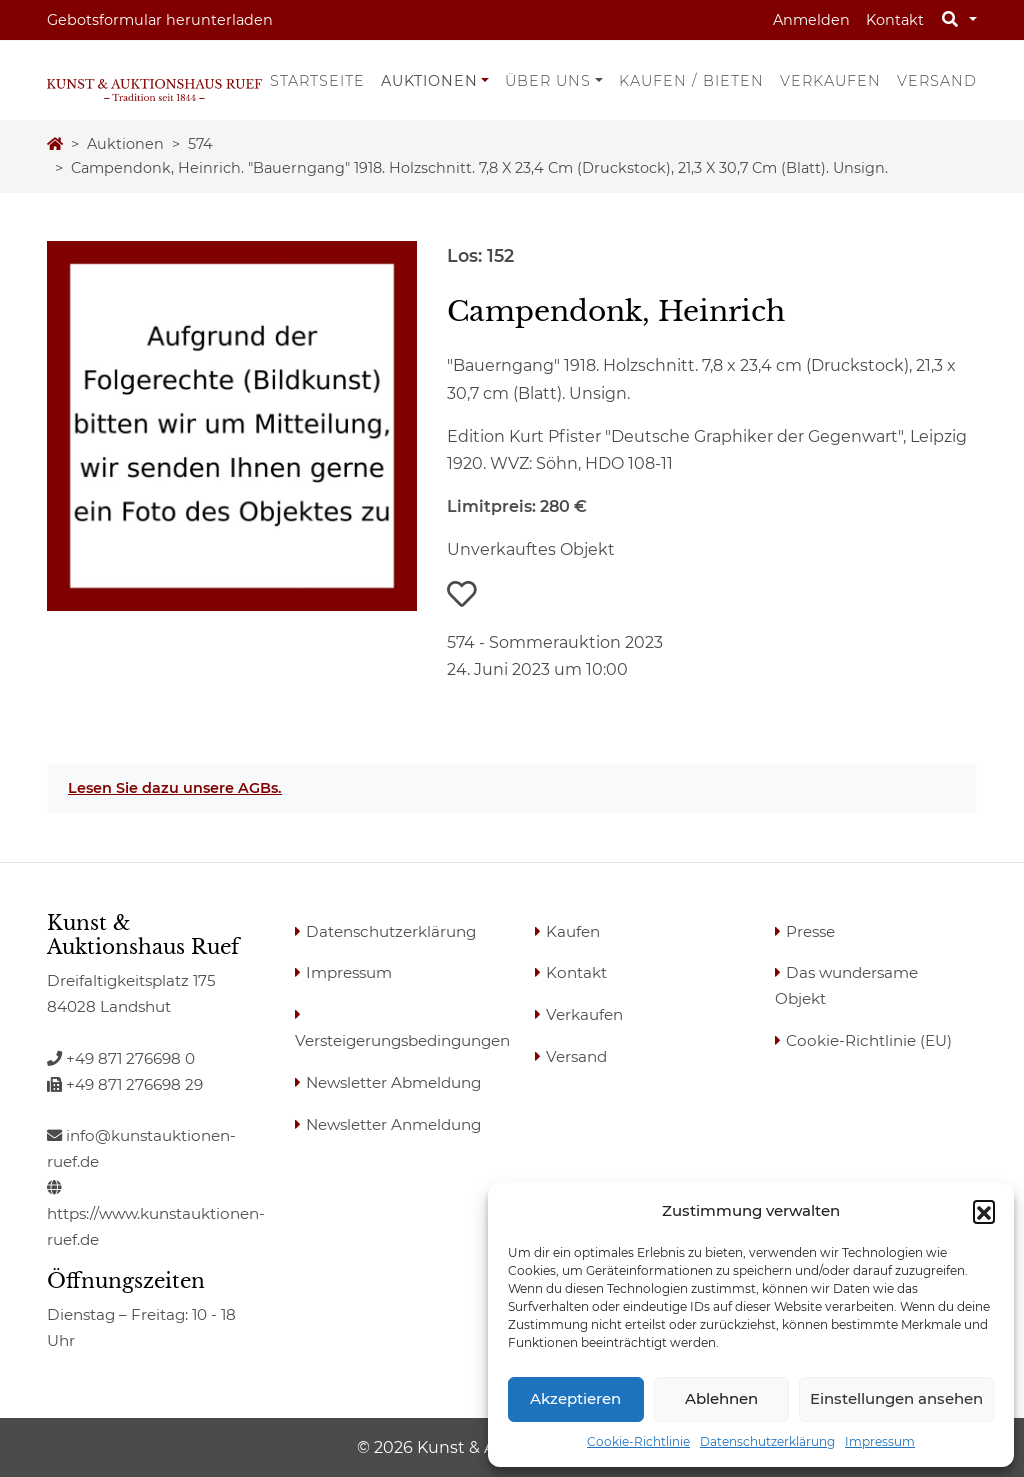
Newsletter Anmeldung (393, 1124)
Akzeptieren (575, 1398)
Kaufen (573, 931)
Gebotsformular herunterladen (160, 20)
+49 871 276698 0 (121, 1058)
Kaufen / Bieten (691, 81)
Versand (937, 81)
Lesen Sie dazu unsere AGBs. (175, 788)
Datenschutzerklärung (767, 1441)
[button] (984, 1211)
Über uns (548, 81)
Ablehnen (721, 1398)
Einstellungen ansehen (896, 1398)
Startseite (317, 81)
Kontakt (895, 20)
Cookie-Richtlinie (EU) (869, 1040)
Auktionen (429, 81)
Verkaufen (830, 81)
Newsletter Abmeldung (393, 1082)
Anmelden (811, 20)
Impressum (880, 1441)
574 (200, 144)
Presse (810, 931)
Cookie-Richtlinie (638, 1441)
